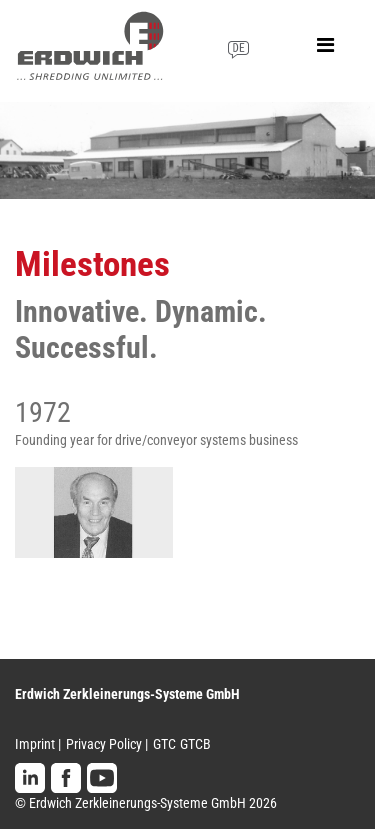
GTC (164, 744)
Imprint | (38, 744)
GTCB (195, 744)
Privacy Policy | (107, 744)
